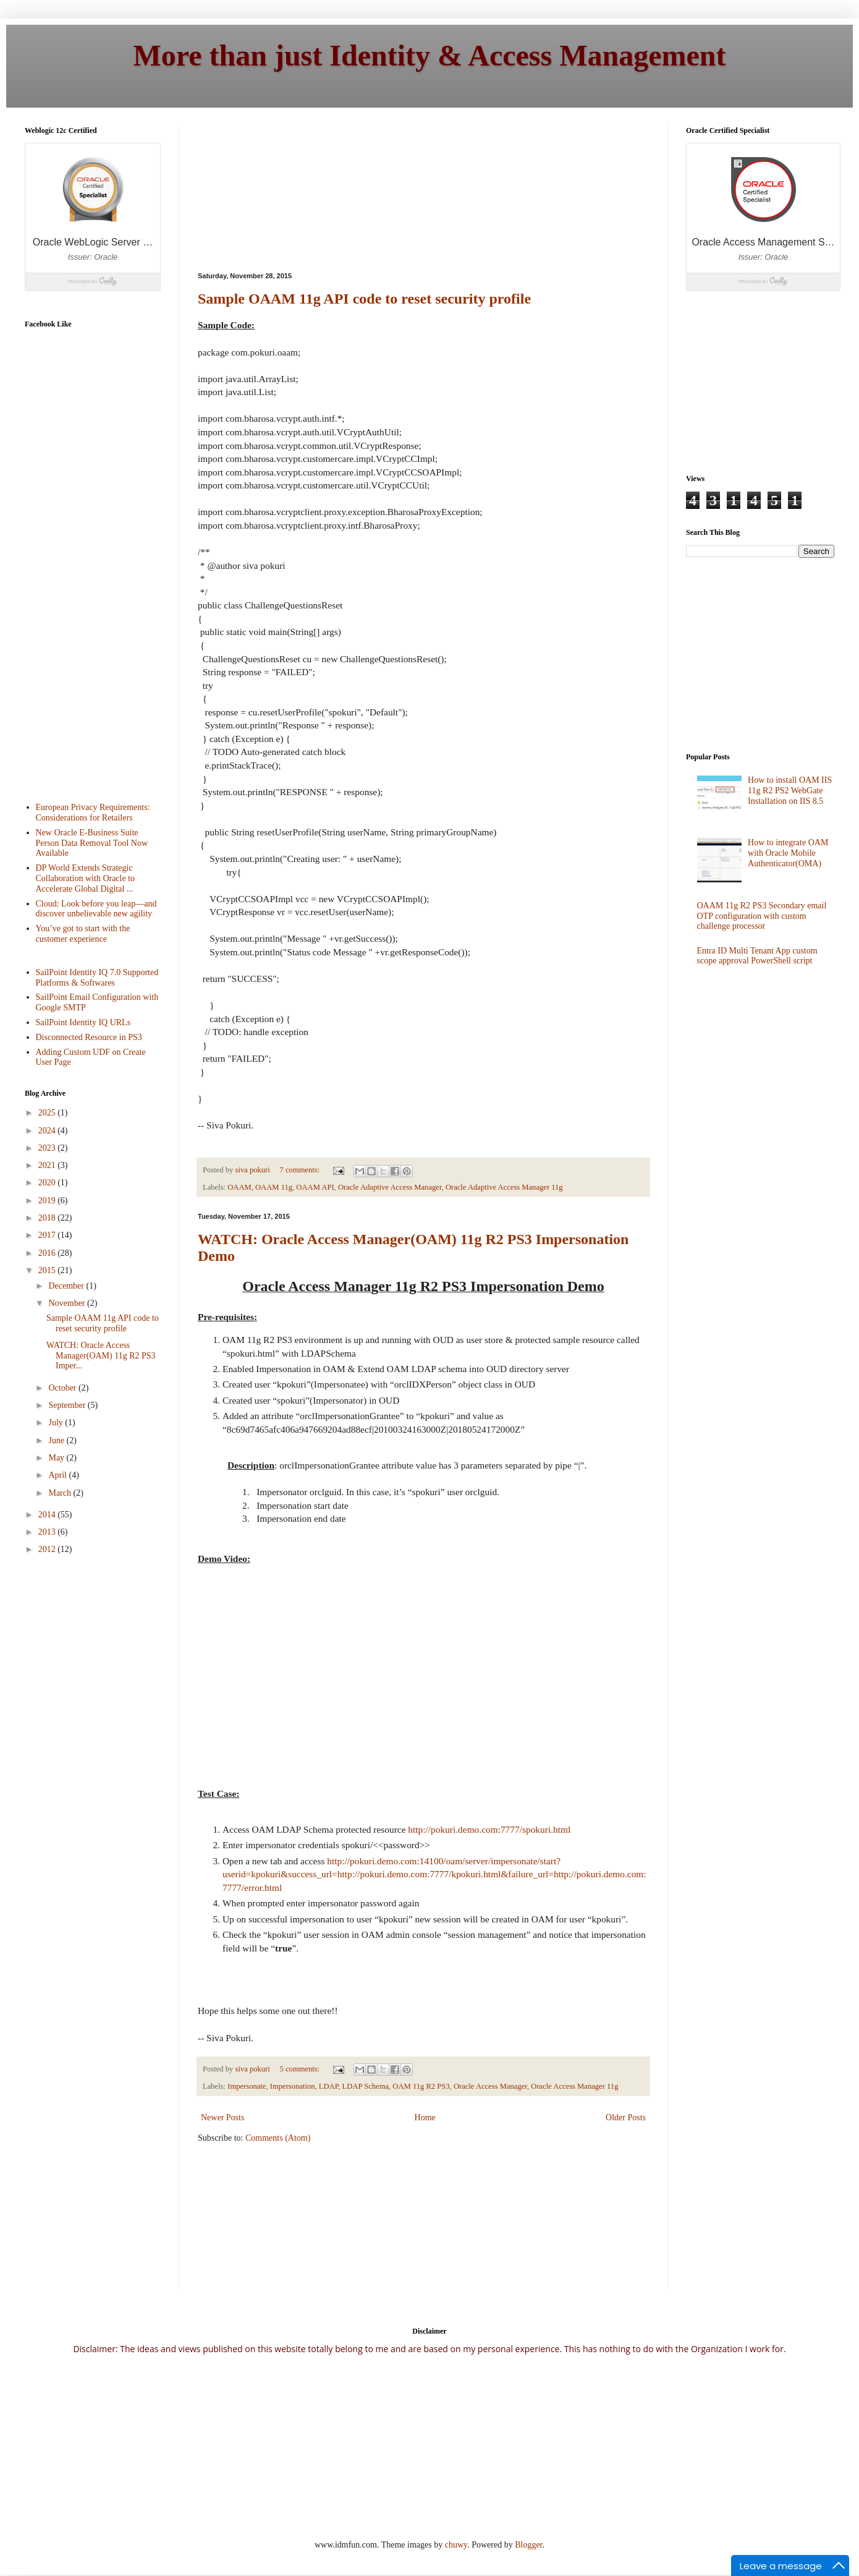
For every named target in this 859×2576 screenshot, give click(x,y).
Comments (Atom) (277, 2138)
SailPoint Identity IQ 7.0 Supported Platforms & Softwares (97, 977)
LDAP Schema (365, 2086)
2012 (48, 1549)
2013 (48, 1532)
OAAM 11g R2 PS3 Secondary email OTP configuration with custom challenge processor (762, 916)
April (58, 1475)
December (67, 1285)
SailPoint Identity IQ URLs (83, 1022)
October (63, 1387)
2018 (48, 1217)
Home (425, 2117)
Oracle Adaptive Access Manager (390, 1187)
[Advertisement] (265, 188)
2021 (48, 1165)
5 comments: (301, 2069)
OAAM (239, 1187)
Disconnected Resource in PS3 (89, 1037)
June (57, 1440)
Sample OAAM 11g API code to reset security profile (364, 299)
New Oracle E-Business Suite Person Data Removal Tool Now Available (92, 843)
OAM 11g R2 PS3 (420, 2086)
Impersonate (246, 2086)
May (57, 1457)
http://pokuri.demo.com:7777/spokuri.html (489, 1829)
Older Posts (626, 2117)
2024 (48, 1130)
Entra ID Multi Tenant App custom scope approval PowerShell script (757, 956)
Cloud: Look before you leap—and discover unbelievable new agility (96, 909)
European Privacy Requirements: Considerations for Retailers (93, 812)
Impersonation (292, 2086)
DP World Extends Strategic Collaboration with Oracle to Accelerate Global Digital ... (85, 878)
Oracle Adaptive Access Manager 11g (504, 1187)
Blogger (528, 2544)
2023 (48, 1148)
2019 (48, 1200)
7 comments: (301, 1170)
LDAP (329, 2086)
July (56, 1422)
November (67, 1303)
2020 (48, 1182)
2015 (48, 1270)
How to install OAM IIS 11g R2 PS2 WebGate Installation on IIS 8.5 (790, 790)
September (67, 1405)
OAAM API (315, 1187)
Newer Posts (222, 2117)
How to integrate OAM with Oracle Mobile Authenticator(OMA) (788, 853)
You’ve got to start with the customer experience (83, 934)
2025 (48, 1112)
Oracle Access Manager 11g (574, 2086)
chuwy (456, 2544)
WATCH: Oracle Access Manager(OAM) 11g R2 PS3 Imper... (101, 1356)
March (60, 1493)
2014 (48, 1514)
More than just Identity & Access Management (429, 55)
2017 (48, 1235)
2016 (48, 1253)
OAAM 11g (273, 1187)
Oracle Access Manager (490, 2086)
